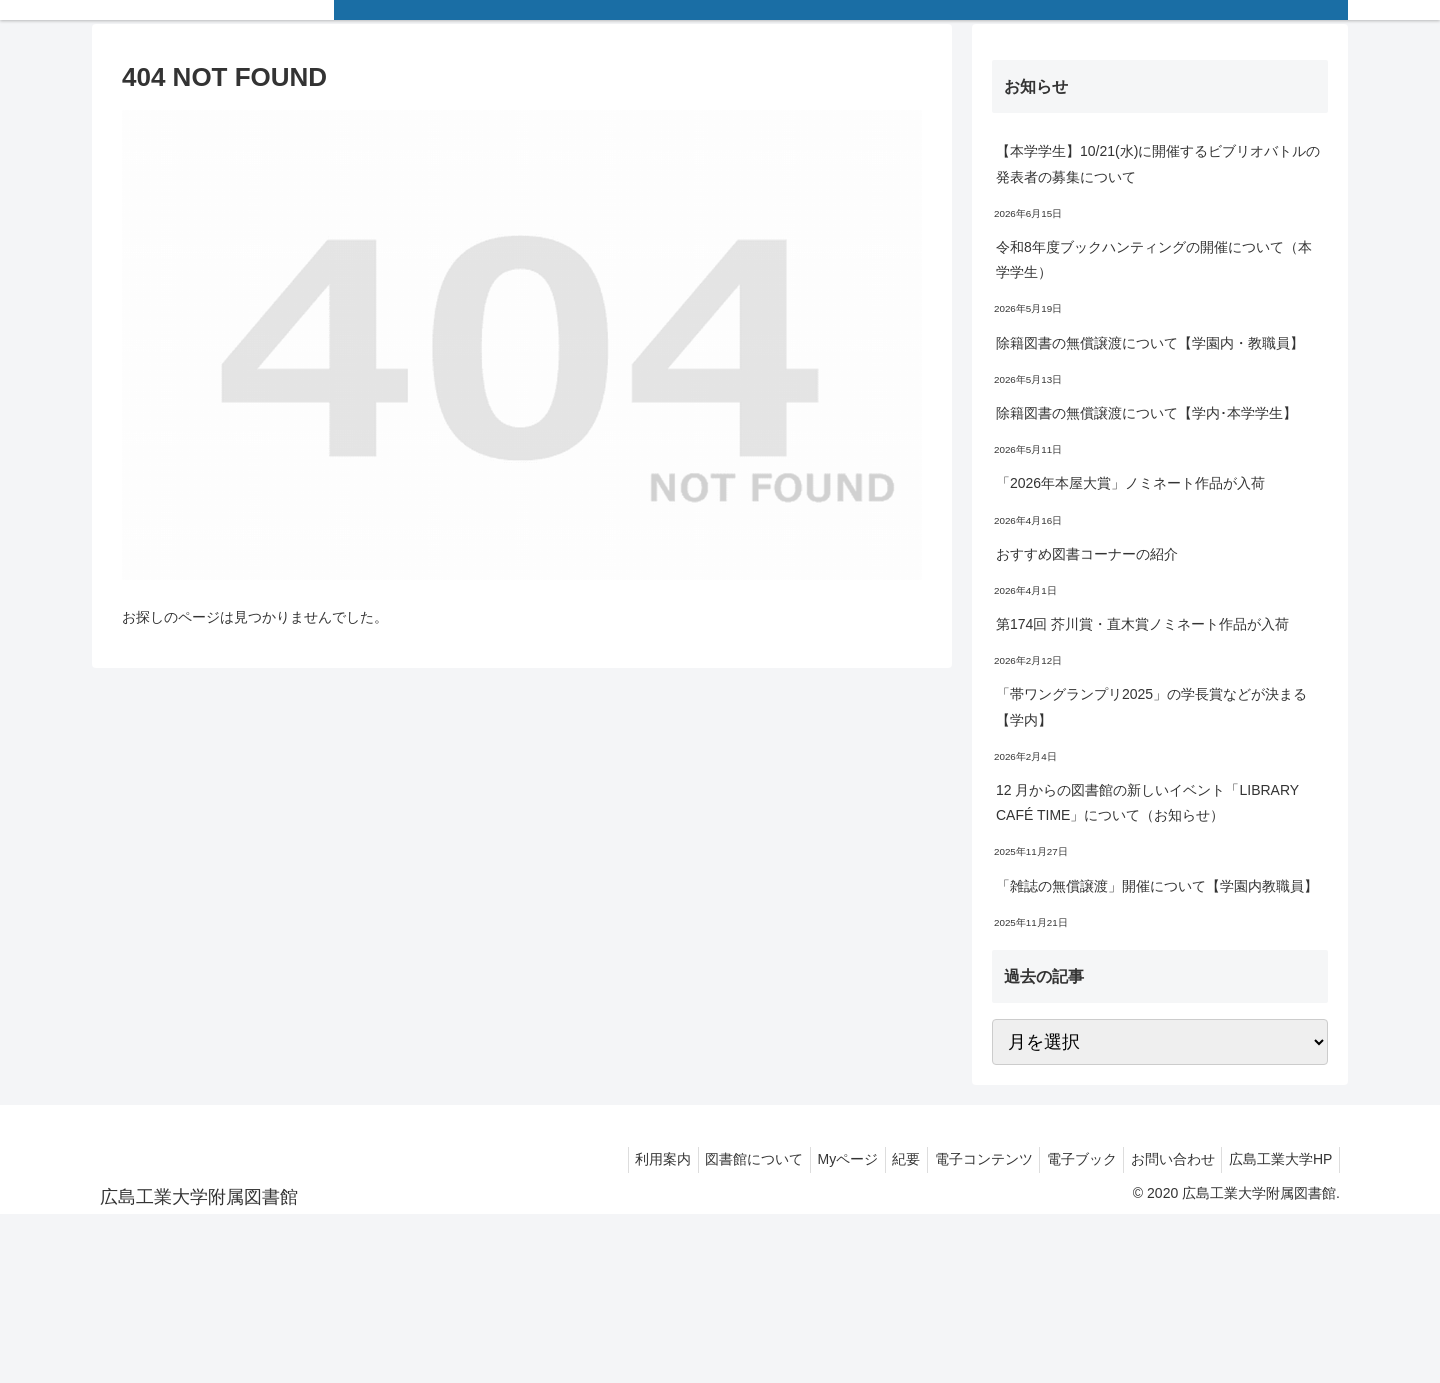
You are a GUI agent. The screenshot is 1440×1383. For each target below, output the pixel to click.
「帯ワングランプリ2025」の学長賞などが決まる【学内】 (1151, 706)
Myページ (810, 1159)
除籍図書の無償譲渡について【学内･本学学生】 (1146, 413)
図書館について (710, 1159)
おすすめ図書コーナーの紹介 (1087, 554)
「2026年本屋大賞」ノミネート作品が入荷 (1130, 483)
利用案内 (612, 1159)
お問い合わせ (1163, 1159)
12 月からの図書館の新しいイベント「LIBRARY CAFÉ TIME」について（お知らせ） (1147, 802)
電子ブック (1065, 1159)
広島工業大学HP (1277, 1159)
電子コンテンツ (960, 1159)
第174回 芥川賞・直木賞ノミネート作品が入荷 (1142, 624)
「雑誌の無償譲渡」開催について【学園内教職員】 (1157, 886)
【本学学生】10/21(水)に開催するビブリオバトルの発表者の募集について (1158, 163)
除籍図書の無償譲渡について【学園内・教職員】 (1150, 343)
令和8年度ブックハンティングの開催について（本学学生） (1154, 259)
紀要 (876, 1159)
